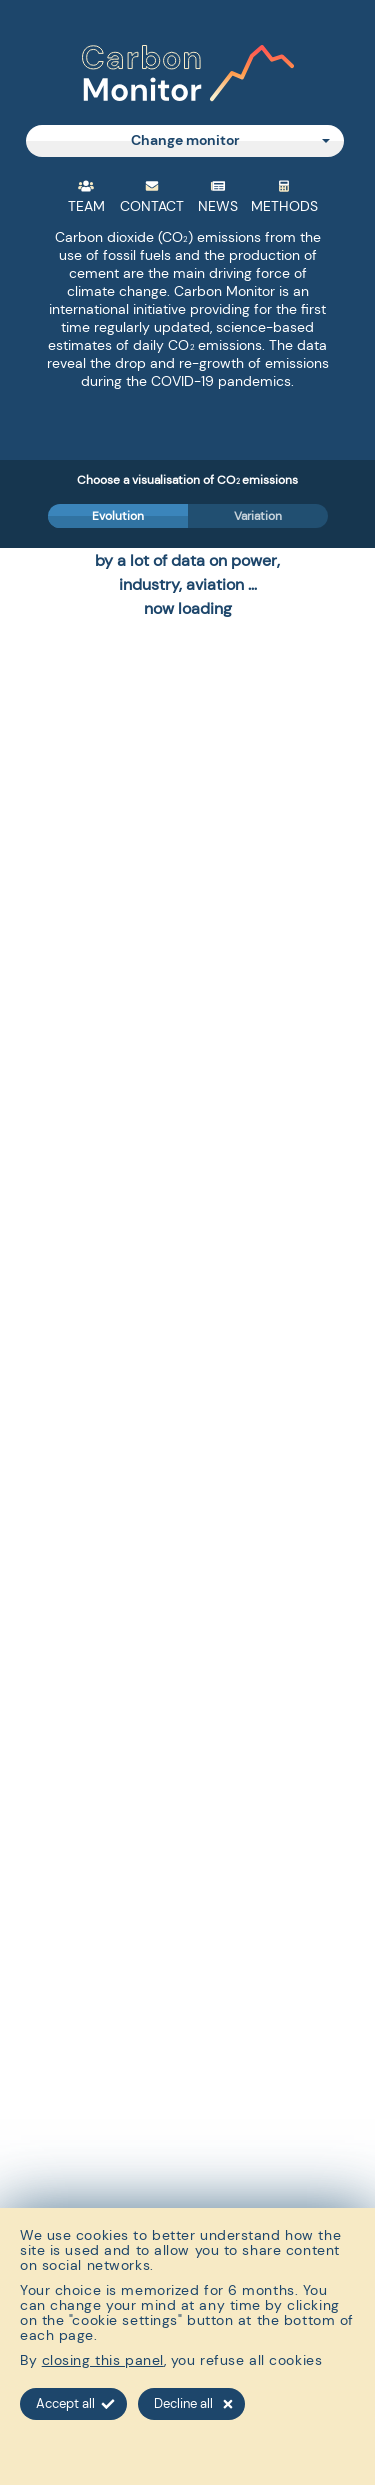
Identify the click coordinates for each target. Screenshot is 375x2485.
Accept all (75, 2403)
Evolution (118, 516)
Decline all (193, 2403)
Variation (258, 516)
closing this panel (103, 2360)
